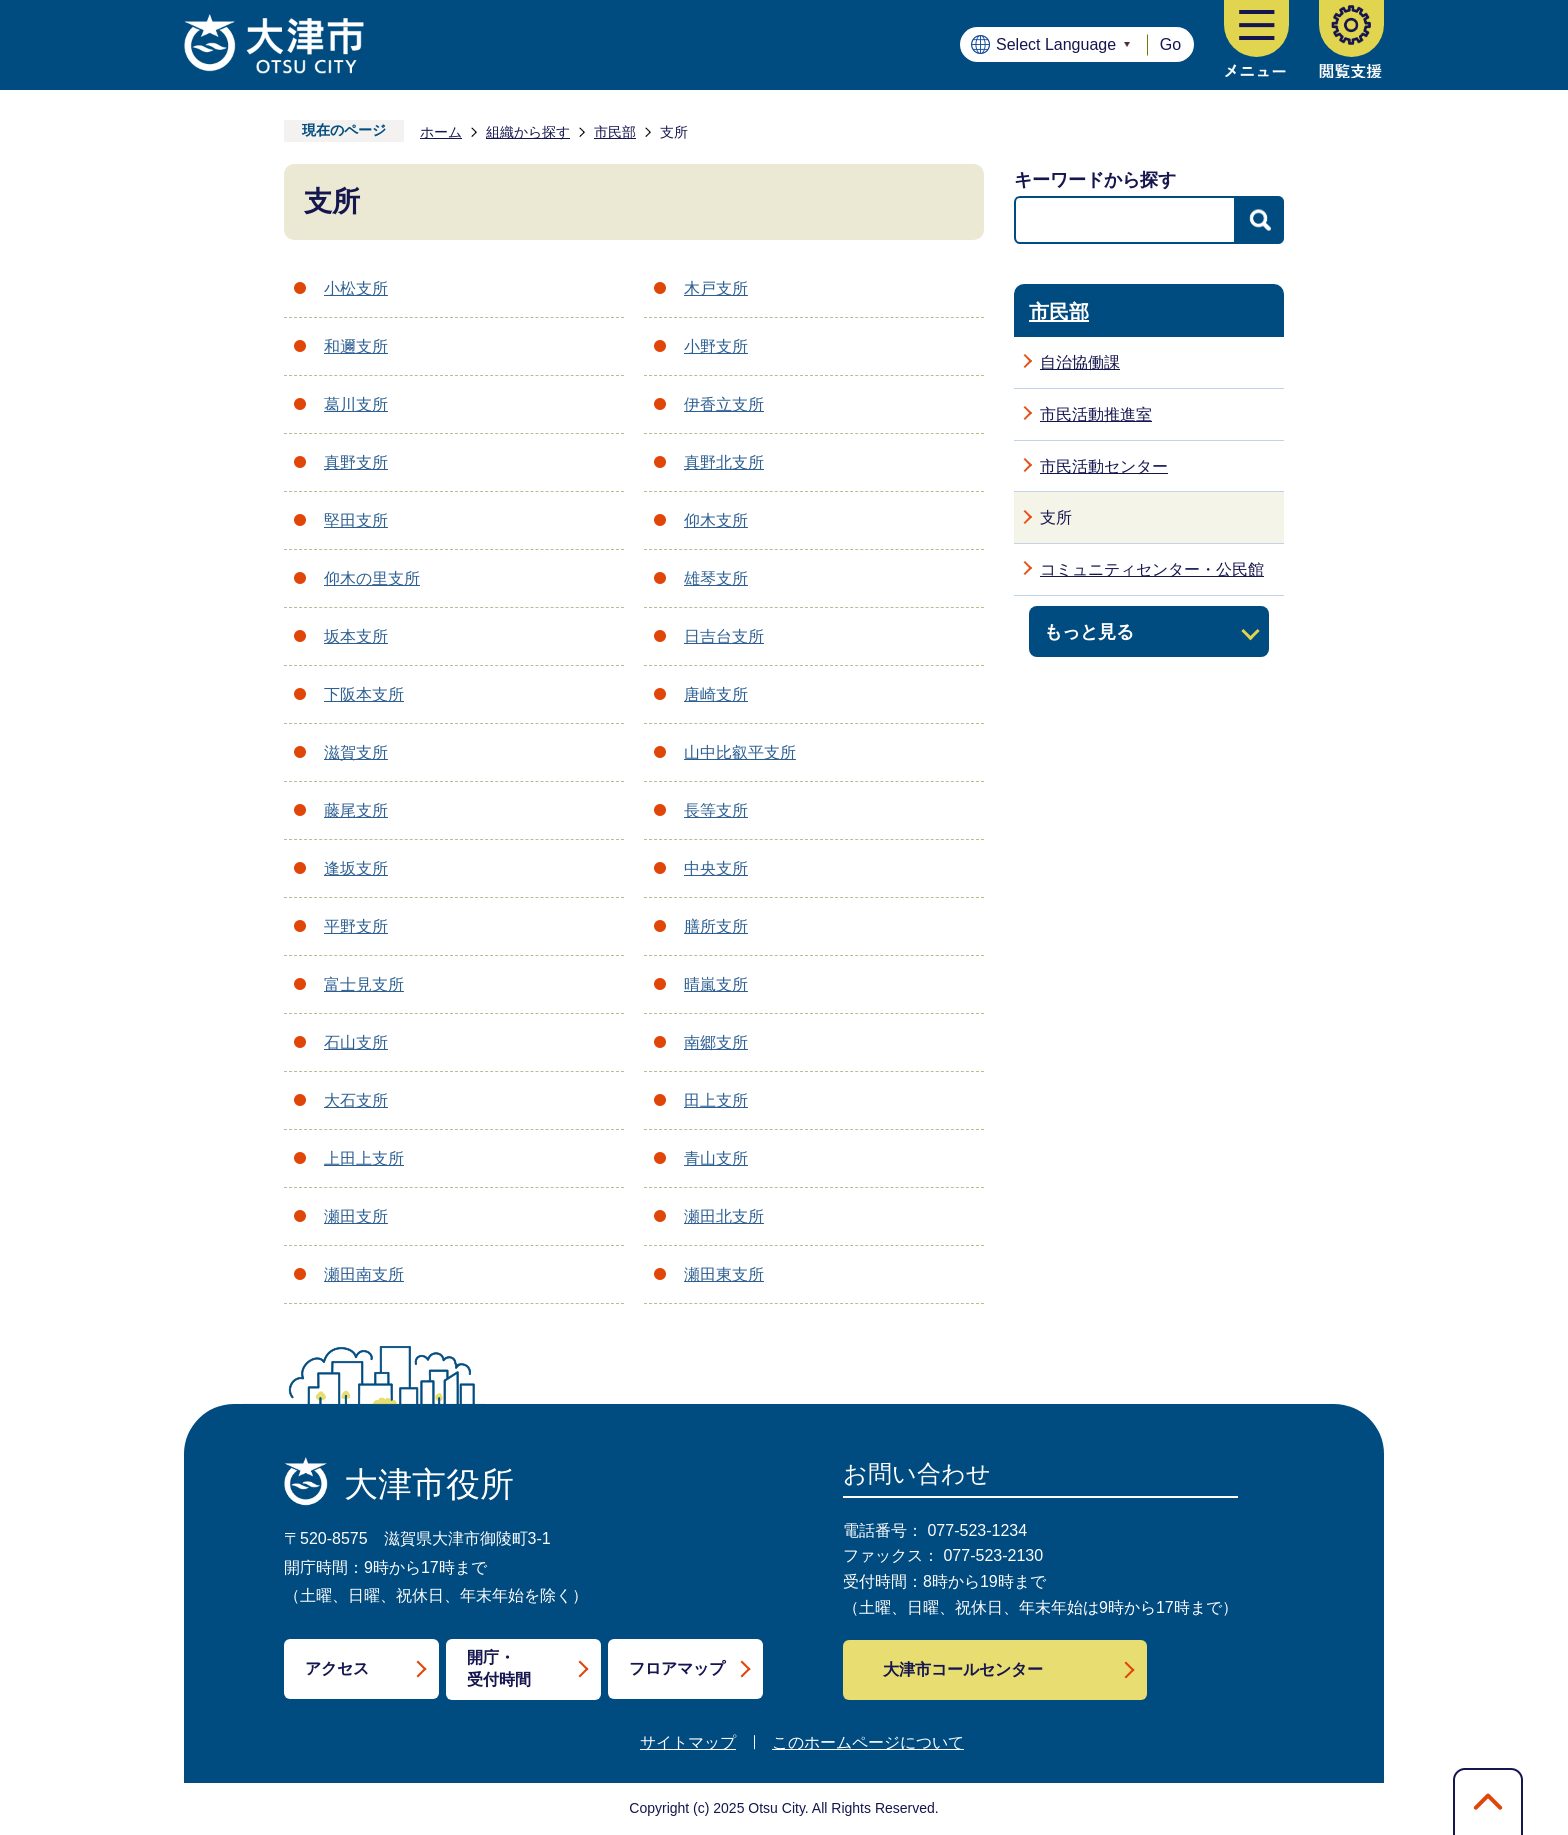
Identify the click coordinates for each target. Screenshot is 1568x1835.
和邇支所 (356, 346)
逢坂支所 (356, 868)
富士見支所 (364, 984)
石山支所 (356, 1042)
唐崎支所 (716, 694)
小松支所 (356, 288)
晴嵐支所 (716, 984)
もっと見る (1089, 631)
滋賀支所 (356, 752)
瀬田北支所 (724, 1216)
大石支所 (356, 1100)
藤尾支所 (356, 810)
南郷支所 (716, 1042)
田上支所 (716, 1100)
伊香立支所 (724, 404)
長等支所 (716, 810)
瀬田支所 (356, 1216)
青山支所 (716, 1158)
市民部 (615, 132)
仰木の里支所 (372, 578)
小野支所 (716, 346)
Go (1170, 44)
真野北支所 (724, 462)
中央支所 (716, 868)
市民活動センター (1104, 466)
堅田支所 (356, 520)
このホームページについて (868, 1742)
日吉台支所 (724, 636)
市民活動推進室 (1096, 414)
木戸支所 (716, 288)
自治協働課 (1080, 362)
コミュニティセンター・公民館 (1152, 569)
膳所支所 (716, 926)
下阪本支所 (364, 694)
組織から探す (528, 132)
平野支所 (356, 926)
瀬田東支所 (724, 1274)
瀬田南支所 (364, 1274)
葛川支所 (356, 404)
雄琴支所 (716, 578)
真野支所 (356, 462)
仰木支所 (716, 520)
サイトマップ (688, 1742)
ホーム (441, 132)
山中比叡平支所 (740, 752)
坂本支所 (356, 636)
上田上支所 (364, 1158)
